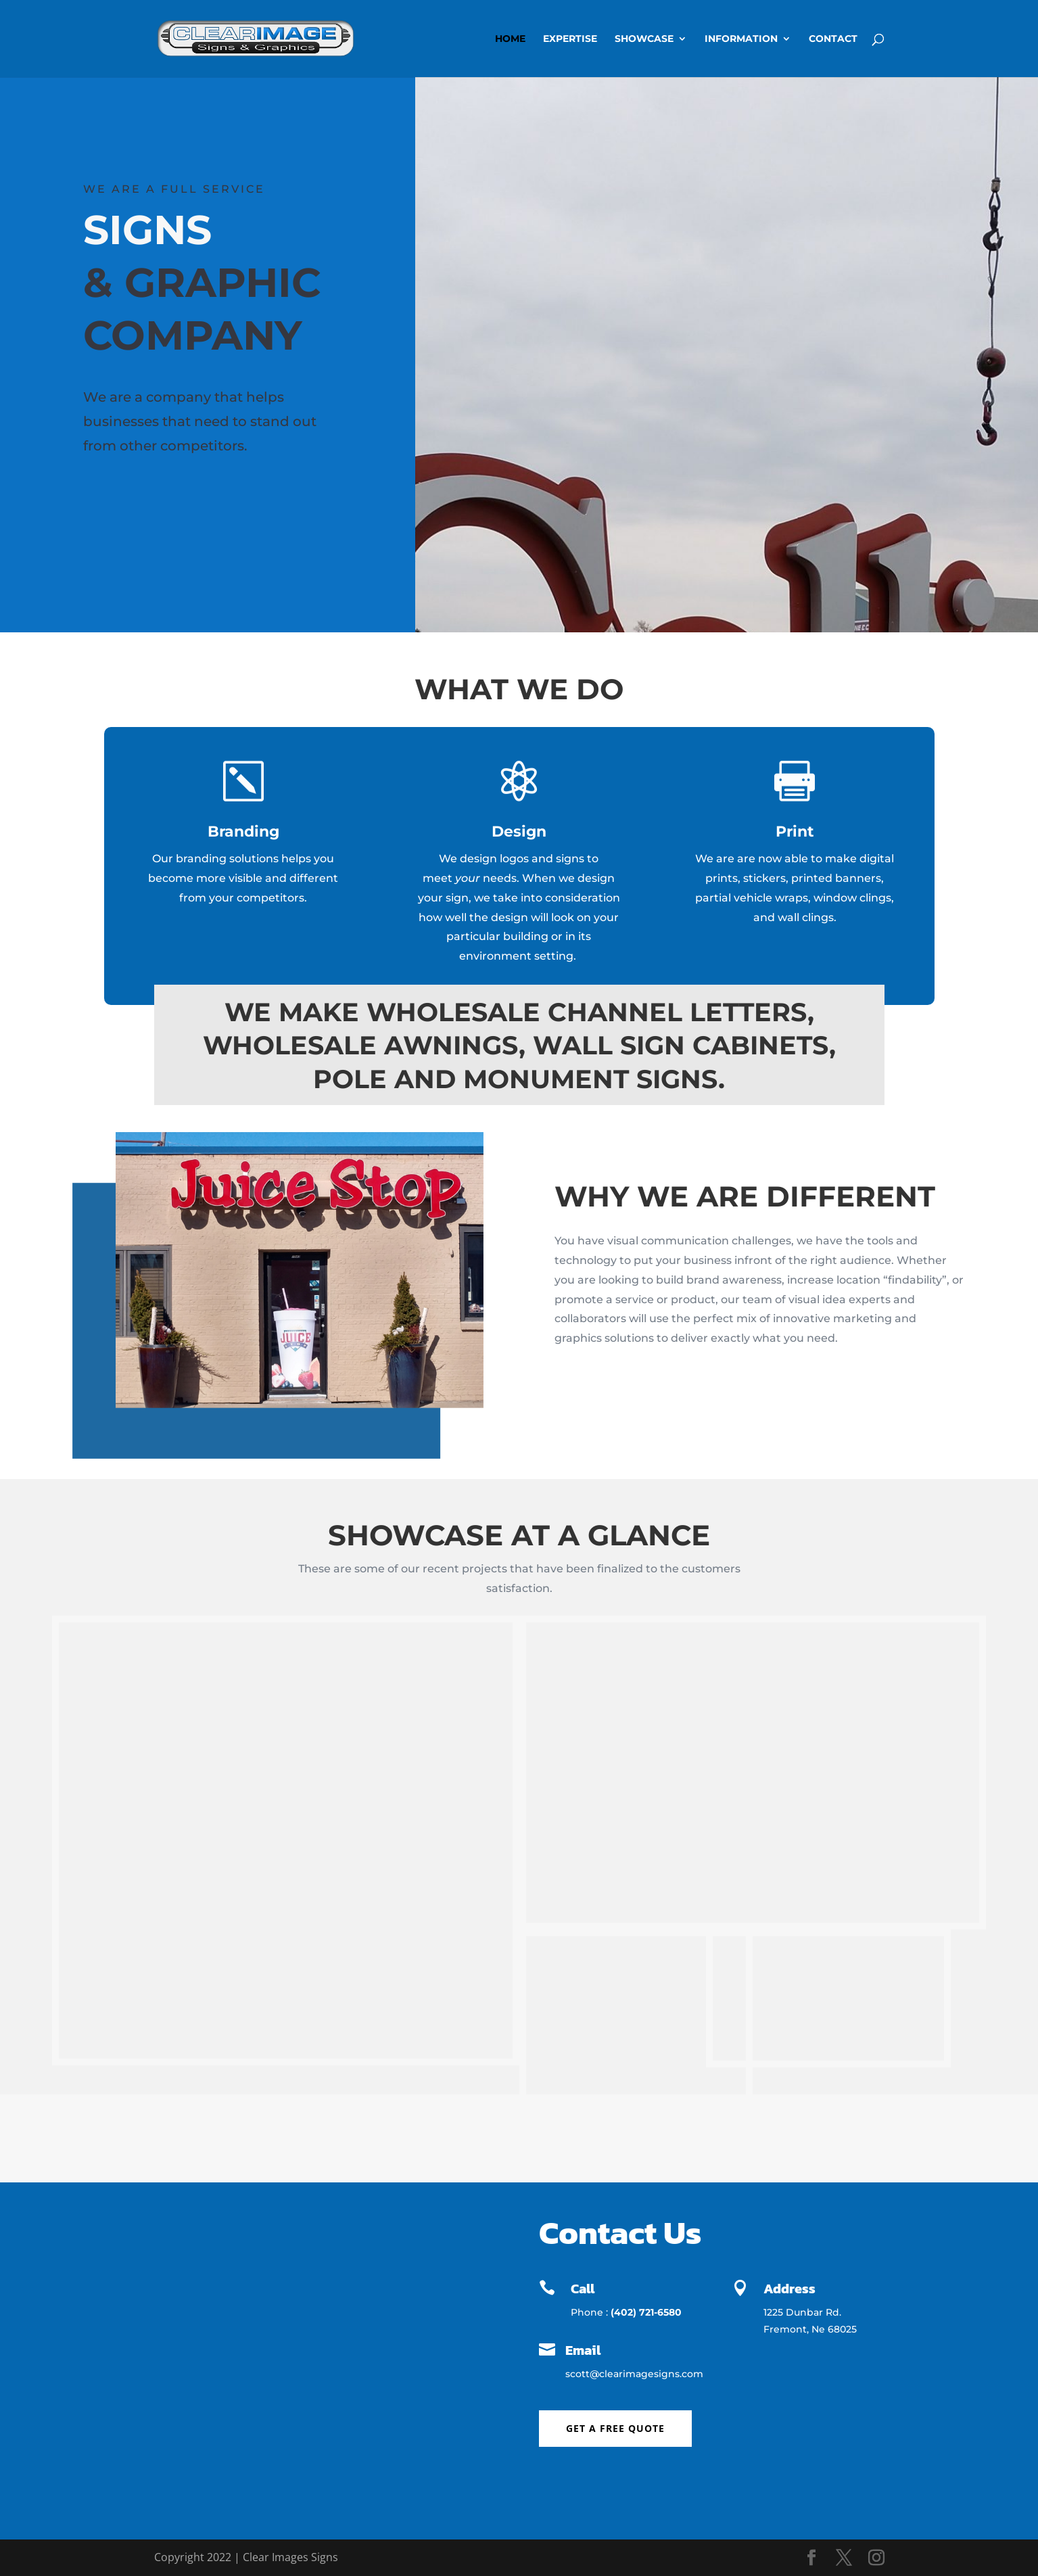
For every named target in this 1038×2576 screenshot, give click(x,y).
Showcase (644, 39)
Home (510, 39)
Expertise (570, 39)
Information (741, 39)
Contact (833, 39)
